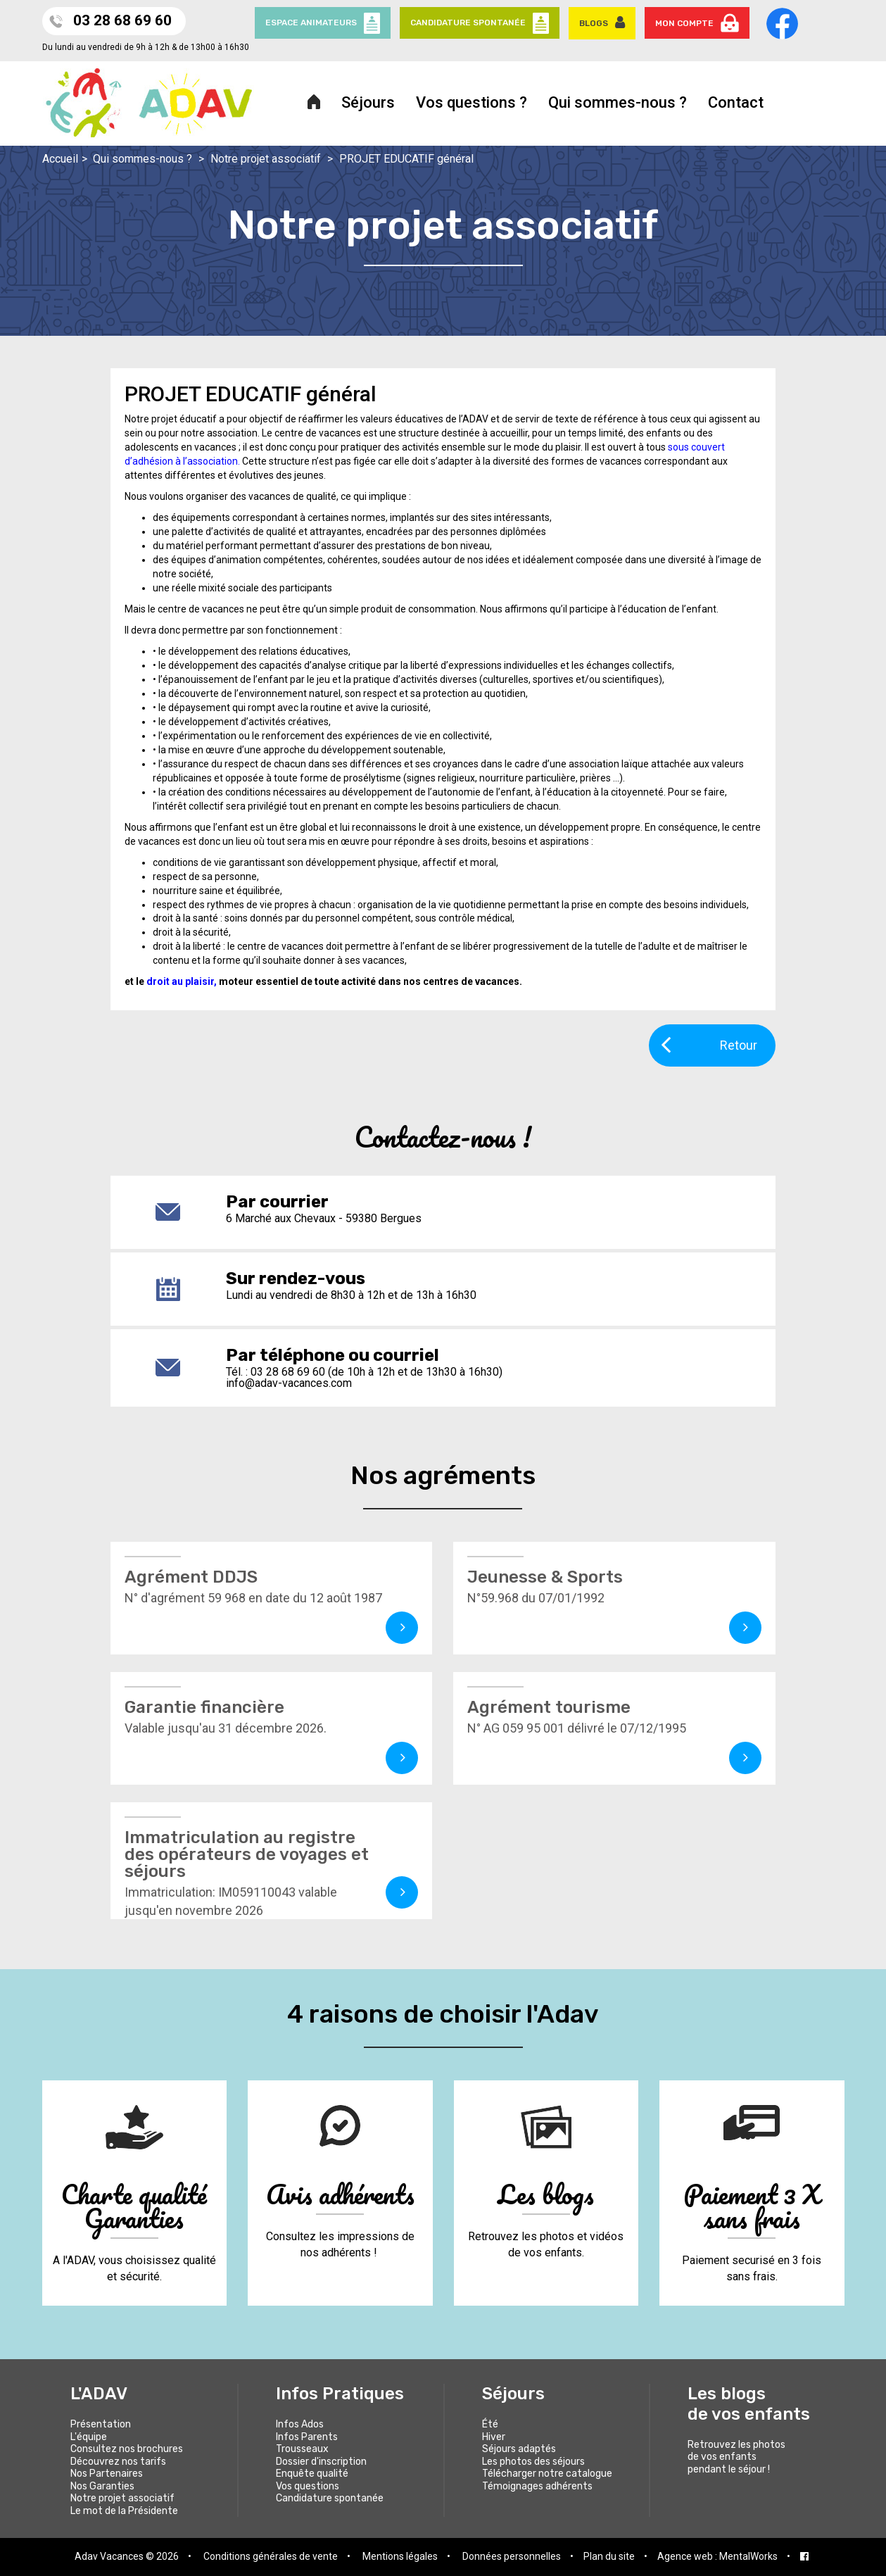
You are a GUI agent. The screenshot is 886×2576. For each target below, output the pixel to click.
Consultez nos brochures (126, 2449)
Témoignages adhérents (537, 2486)
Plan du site (609, 2556)
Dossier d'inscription (321, 2462)
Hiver (493, 2437)
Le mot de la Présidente (124, 2511)
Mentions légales (400, 2556)
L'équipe (88, 2437)
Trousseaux (302, 2449)
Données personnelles (511, 2556)
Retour (709, 1044)
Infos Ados (300, 2424)
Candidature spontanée (330, 2498)
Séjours (368, 102)
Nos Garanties (102, 2486)
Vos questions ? (471, 102)
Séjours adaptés (519, 2449)
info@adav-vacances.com (289, 1383)
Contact (736, 102)
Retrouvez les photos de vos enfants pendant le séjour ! (736, 2457)
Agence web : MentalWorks (717, 2556)
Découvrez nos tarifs (118, 2462)
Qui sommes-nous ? (617, 102)
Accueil (60, 158)
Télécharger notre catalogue (547, 2474)
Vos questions (307, 2486)
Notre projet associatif (265, 158)
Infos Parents (307, 2437)
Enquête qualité (312, 2474)
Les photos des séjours (533, 2462)
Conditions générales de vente (270, 2556)
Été (490, 2424)
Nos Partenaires (106, 2474)
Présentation (100, 2424)
